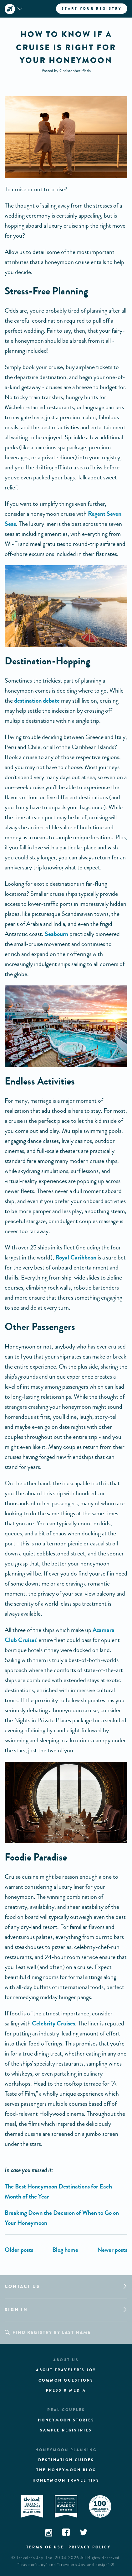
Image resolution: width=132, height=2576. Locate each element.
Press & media (66, 2390)
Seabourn (56, 933)
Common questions (66, 2380)
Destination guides (66, 2460)
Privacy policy (90, 2547)
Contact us (22, 2286)
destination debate (37, 700)
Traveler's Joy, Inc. (35, 2558)
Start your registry (92, 8)
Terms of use (45, 2547)
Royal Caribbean (75, 1257)
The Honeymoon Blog (66, 2470)
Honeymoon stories (66, 2420)
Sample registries (66, 2430)
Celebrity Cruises (53, 2023)
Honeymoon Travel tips (66, 2480)
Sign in (16, 2309)
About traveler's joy (66, 2370)
